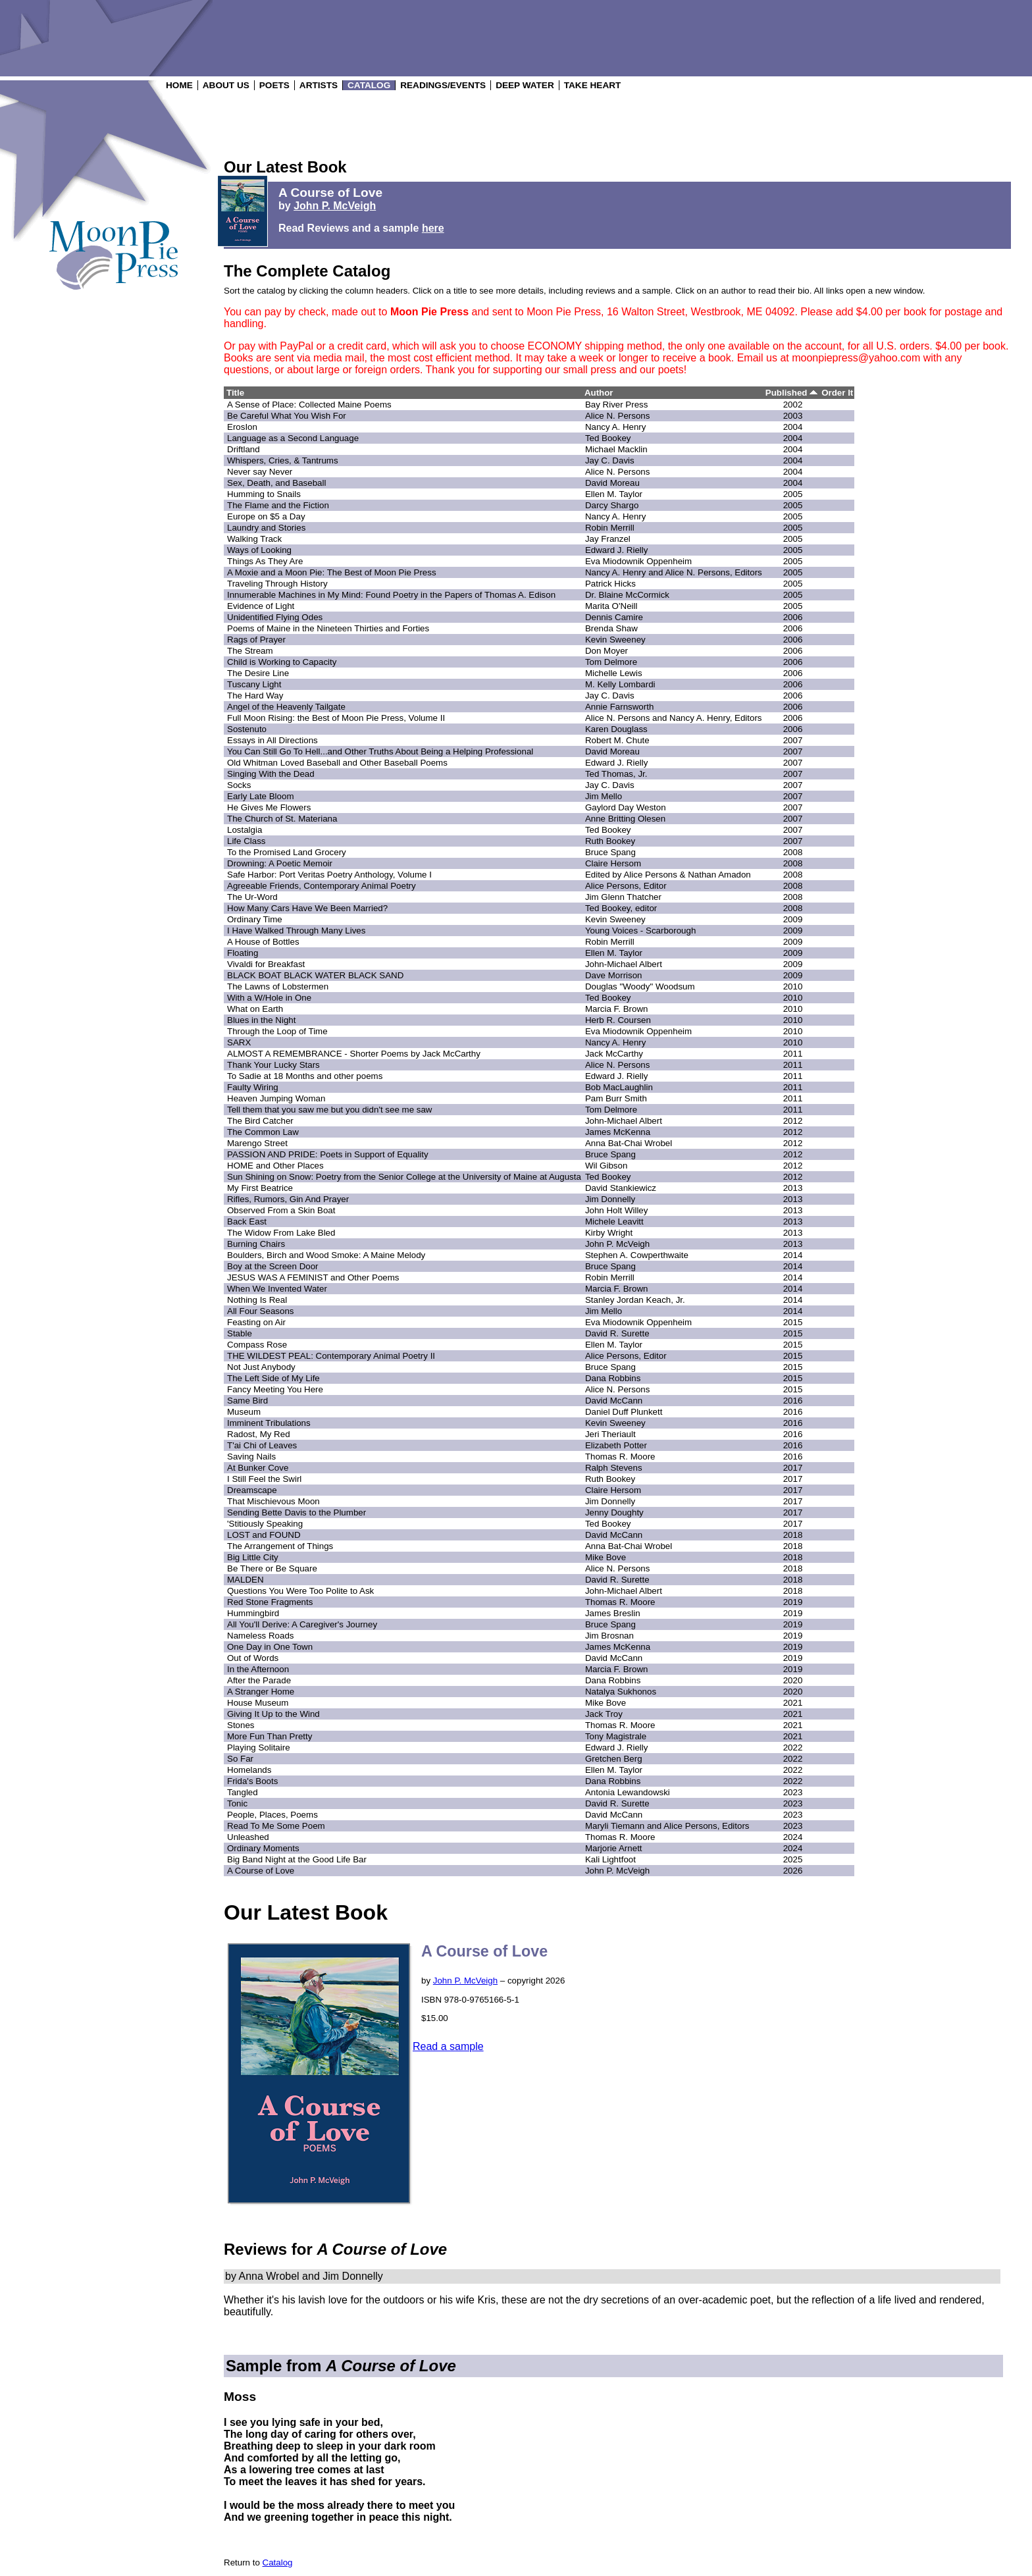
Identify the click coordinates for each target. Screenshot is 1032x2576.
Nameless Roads (260, 1636)
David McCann (613, 1401)
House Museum (257, 1703)
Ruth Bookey (610, 841)
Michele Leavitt (614, 1221)
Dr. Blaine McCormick (627, 595)
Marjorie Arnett (613, 1848)
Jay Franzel (608, 539)
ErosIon (242, 427)
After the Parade (259, 1680)
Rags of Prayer (256, 639)
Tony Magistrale (615, 1736)
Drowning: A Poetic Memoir (279, 863)
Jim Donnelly (610, 1199)
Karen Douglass (616, 729)
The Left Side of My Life (273, 1378)
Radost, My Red (258, 1434)
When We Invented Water (277, 1289)
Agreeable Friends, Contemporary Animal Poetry (321, 886)
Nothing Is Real (257, 1300)
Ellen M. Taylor (613, 494)
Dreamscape (252, 1490)
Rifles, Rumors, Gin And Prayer (288, 1199)
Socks (239, 785)
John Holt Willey (616, 1210)
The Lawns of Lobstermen (277, 986)
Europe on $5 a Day (266, 516)
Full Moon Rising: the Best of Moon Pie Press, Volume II (336, 718)
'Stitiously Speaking (265, 1524)
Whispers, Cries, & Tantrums (282, 460)
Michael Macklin (616, 449)
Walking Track (254, 539)
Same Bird (247, 1401)
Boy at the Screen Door (273, 1266)
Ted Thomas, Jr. (616, 774)
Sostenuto (247, 729)
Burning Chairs (256, 1244)
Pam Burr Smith (616, 1098)
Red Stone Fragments (270, 1602)
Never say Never (259, 472)
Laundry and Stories (266, 528)
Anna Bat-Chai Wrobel (628, 1143)
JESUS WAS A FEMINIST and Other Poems (313, 1277)
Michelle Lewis (613, 673)
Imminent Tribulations (269, 1423)
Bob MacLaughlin (619, 1087)
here (433, 228)
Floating (242, 953)
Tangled (242, 1792)
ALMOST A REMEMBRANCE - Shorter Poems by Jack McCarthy (353, 1054)
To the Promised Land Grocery (286, 852)
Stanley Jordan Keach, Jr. (635, 1300)
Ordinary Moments (263, 1848)
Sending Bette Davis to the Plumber (296, 1512)
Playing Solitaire (258, 1747)
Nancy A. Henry (615, 427)
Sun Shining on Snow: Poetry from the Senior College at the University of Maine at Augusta (404, 1177)
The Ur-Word (252, 897)
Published (791, 393)
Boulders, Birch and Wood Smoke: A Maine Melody (326, 1255)
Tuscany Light (254, 684)
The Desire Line (258, 673)
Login (92, 295)
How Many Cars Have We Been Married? (307, 908)
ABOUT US (226, 85)
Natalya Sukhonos (620, 1691)
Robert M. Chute (617, 740)
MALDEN (245, 1580)
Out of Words (252, 1658)
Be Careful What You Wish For (286, 416)
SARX (239, 1042)
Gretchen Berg (613, 1759)
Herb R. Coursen (618, 1020)
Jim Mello (603, 796)
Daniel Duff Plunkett (624, 1412)
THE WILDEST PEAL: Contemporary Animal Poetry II (331, 1356)
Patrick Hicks (610, 584)
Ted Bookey (608, 438)
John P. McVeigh (335, 205)
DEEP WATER (525, 85)
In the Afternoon (258, 1669)
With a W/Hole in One (269, 998)
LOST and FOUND (264, 1535)
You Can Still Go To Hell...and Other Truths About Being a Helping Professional (380, 751)
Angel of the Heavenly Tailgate (286, 707)
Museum (244, 1412)
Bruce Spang (610, 852)
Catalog (278, 2562)
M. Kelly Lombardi (620, 684)
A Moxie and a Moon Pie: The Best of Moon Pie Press (331, 572)
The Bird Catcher (260, 1121)
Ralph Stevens (613, 1468)
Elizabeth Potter (616, 1445)
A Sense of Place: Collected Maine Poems (309, 404)
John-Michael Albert (623, 964)
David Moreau (612, 483)
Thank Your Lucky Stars (273, 1065)
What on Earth (255, 1009)
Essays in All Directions (272, 740)
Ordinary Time (254, 919)
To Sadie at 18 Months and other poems (304, 1076)
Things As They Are (265, 561)
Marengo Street (257, 1143)
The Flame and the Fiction (278, 505)
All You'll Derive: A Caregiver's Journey (302, 1624)
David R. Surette (617, 1333)
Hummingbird (253, 1613)
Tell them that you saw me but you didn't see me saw (329, 1110)
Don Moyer (606, 651)
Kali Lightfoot (610, 1859)
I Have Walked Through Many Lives (296, 930)
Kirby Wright (608, 1233)
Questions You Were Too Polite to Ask (300, 1591)
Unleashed (248, 1837)
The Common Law (263, 1132)
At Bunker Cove (257, 1468)
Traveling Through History (277, 584)
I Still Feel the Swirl (264, 1479)
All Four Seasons (260, 1311)
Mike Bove (605, 1557)
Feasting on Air (256, 1322)
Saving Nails (251, 1456)
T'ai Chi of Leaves (262, 1445)
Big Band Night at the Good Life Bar (297, 1859)
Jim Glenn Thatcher (623, 897)
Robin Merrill (609, 528)
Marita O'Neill (611, 606)
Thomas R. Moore (620, 1456)
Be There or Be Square (272, 1568)
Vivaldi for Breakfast (266, 964)
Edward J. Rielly (616, 550)
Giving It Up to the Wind (273, 1714)
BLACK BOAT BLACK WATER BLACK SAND (315, 975)
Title (235, 393)
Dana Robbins (612, 1378)
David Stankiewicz (620, 1188)
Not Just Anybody (261, 1367)
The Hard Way (255, 695)
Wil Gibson (606, 1165)
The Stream (250, 651)
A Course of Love (260, 1871)
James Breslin (612, 1613)
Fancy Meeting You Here (275, 1389)
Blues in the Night (261, 1020)
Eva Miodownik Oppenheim (638, 561)
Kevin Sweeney (615, 639)
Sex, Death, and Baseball (276, 483)
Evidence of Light (260, 606)
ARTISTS (318, 85)
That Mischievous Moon (273, 1501)
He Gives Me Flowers (269, 807)
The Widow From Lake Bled (281, 1233)
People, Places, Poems (272, 1815)
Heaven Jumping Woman (276, 1098)
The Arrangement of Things (280, 1546)
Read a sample (448, 2046)
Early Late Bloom (260, 796)
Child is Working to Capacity (281, 662)
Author (598, 393)
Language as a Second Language (293, 438)
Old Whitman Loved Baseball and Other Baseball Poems (337, 763)
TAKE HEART (592, 85)
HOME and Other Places (275, 1165)
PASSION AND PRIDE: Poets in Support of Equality (327, 1154)
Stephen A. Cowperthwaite (636, 1255)
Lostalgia (244, 830)
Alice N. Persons (617, 416)
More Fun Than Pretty (269, 1736)
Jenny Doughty (614, 1512)
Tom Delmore (611, 662)
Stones (241, 1725)
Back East (247, 1221)
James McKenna (617, 1132)
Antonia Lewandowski (627, 1792)
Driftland (243, 449)
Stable (239, 1333)
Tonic (237, 1803)
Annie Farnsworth (619, 707)
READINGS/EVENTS (443, 85)
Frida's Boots (252, 1781)
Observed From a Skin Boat (281, 1210)
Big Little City (252, 1557)
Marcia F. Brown (616, 1009)
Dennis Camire (614, 617)
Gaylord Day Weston (625, 807)
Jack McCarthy (614, 1054)
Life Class (246, 841)
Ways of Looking (259, 550)
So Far (240, 1759)
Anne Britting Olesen (625, 819)
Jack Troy (604, 1714)
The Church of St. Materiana (282, 819)
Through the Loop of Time (277, 1031)
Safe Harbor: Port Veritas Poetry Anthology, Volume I (329, 875)
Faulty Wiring (252, 1087)
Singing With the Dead (271, 774)
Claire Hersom (613, 863)
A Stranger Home (260, 1691)
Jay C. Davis (609, 460)
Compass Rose (257, 1345)
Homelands (249, 1770)
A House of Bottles (263, 942)
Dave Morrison (613, 975)
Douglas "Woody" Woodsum (640, 986)
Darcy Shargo (612, 505)
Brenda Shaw (611, 628)
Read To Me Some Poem (276, 1826)
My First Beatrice (260, 1188)
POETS (274, 85)
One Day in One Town (270, 1647)
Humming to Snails (264, 494)
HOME (179, 85)
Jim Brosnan (609, 1636)
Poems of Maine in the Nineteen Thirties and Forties (328, 628)
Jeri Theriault (610, 1434)
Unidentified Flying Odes (274, 617)
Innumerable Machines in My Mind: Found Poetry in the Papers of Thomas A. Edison (391, 595)
